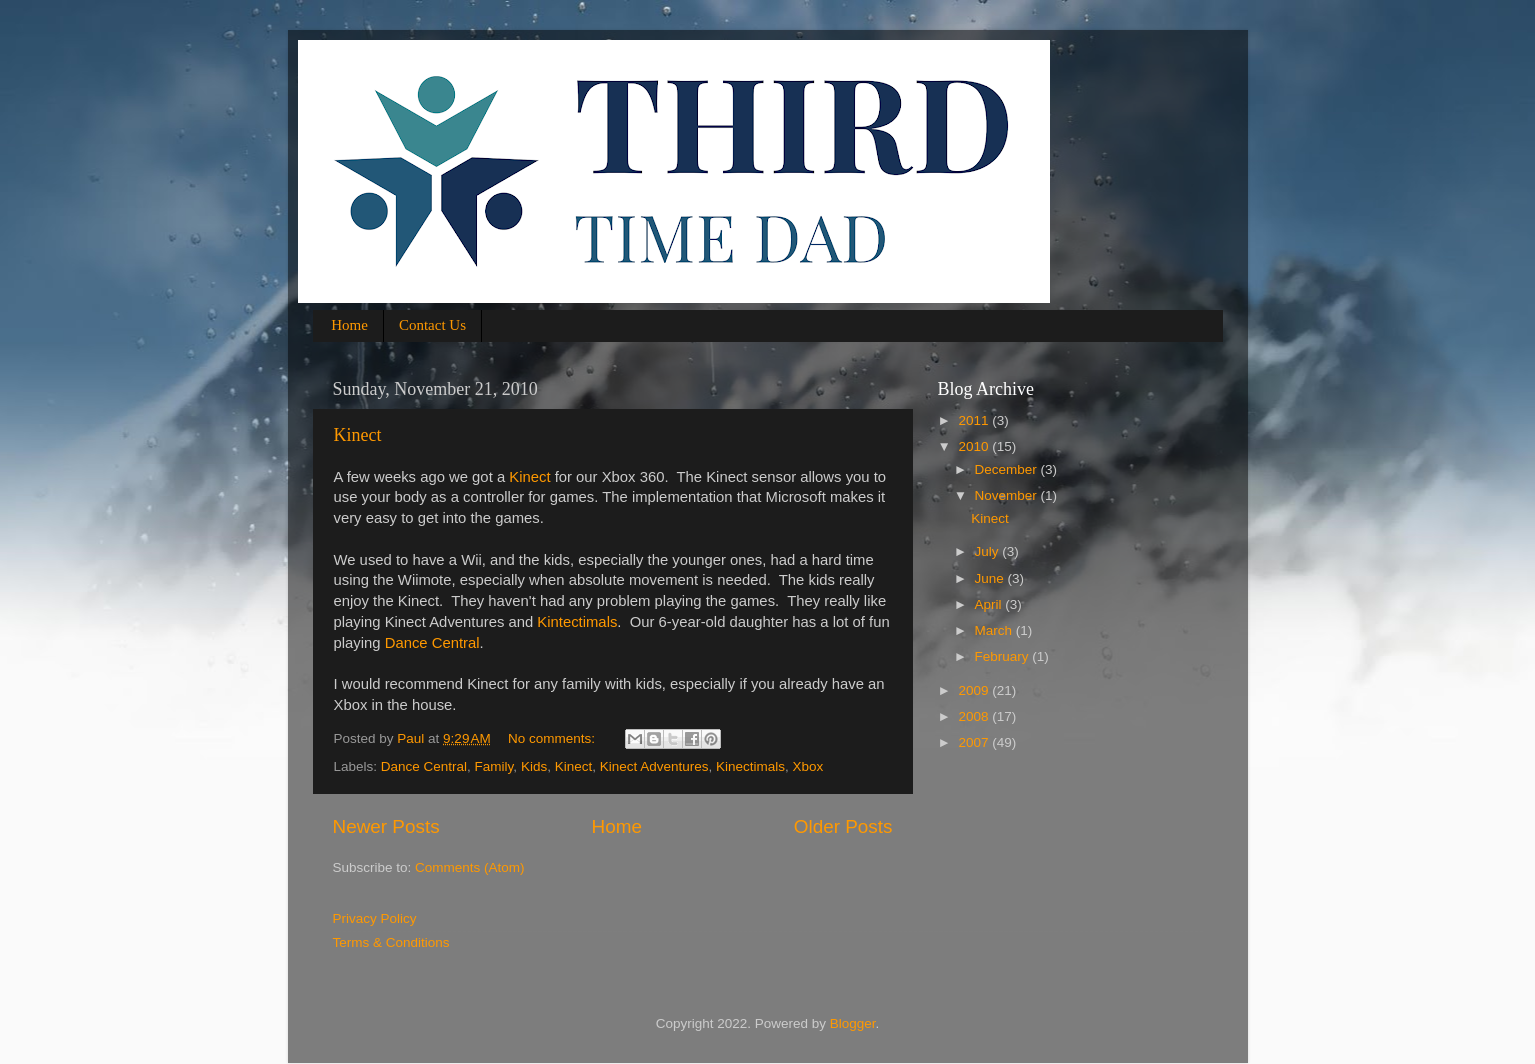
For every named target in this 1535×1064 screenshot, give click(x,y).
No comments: (553, 738)
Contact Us (432, 325)
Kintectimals (577, 622)
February (1004, 656)
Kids (534, 766)
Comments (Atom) (470, 867)
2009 (975, 690)
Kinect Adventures (654, 766)
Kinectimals (750, 766)
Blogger (853, 1023)
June (991, 578)
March (995, 630)
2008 (975, 716)
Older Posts (843, 826)
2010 (975, 446)
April (990, 604)
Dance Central (432, 643)
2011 (975, 420)
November (1008, 495)
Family (494, 766)
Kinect (358, 435)
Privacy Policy (375, 918)
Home (349, 325)
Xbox (808, 766)
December (1008, 469)
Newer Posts (386, 826)
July (989, 551)
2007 (975, 742)
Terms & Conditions (391, 942)
